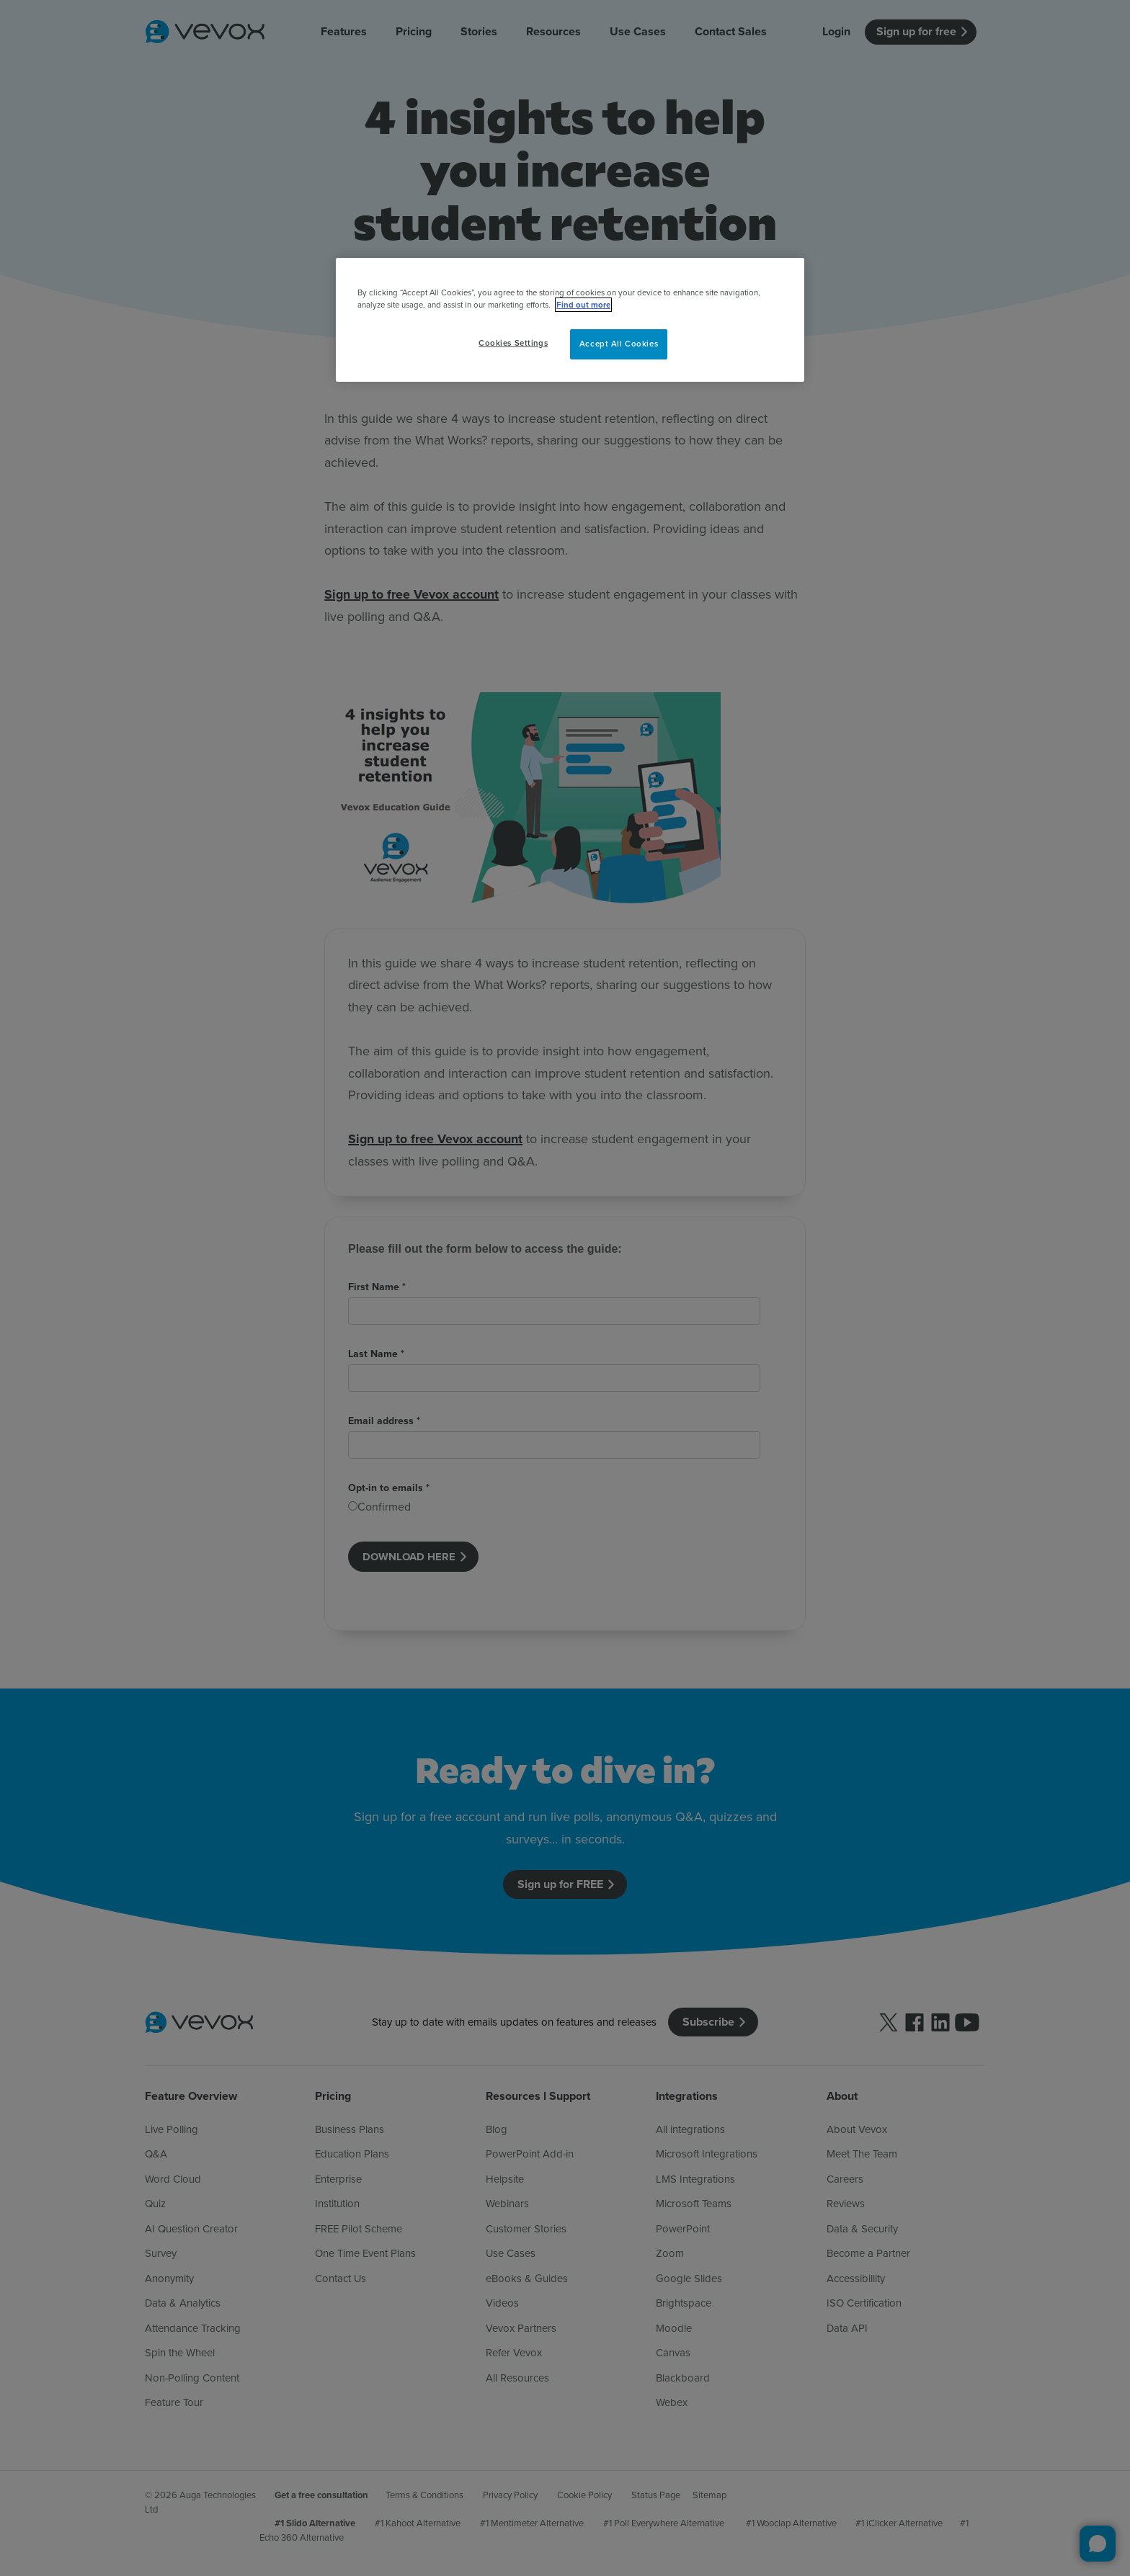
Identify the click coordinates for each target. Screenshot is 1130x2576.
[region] (570, 320)
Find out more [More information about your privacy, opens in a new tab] (583, 304)
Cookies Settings (513, 343)
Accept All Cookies (618, 343)
